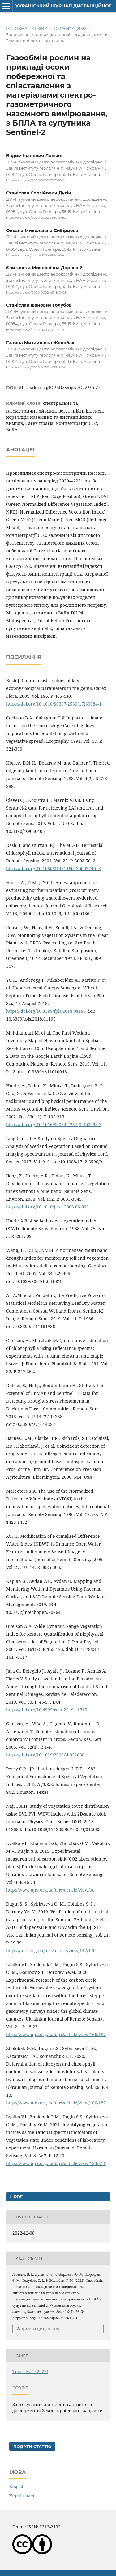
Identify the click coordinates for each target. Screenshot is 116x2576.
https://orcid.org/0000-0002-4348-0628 (36, 292)
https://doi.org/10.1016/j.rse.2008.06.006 (47, 1207)
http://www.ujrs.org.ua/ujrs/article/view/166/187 (56, 2034)
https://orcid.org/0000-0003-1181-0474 (35, 255)
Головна (16, 28)
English (16, 2486)
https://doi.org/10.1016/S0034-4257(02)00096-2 (53, 1124)
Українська (21, 2496)
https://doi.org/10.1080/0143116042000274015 (53, 868)
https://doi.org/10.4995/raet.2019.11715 (46, 1710)
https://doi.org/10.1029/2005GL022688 (45, 1755)
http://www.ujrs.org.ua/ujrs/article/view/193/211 (56, 2163)
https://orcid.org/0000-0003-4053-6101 (35, 367)
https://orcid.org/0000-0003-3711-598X (35, 330)
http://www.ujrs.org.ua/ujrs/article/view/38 (50, 1890)
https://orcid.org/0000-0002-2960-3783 (36, 218)
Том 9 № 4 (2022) (70, 28)
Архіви (39, 28)
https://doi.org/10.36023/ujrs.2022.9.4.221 (59, 388)
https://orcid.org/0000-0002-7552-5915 (35, 180)
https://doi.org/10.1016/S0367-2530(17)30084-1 (53, 704)
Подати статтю (32, 2446)
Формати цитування (38, 2328)
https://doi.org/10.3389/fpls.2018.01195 (46, 1011)
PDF (18, 2196)
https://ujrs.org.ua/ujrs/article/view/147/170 (51, 1950)
